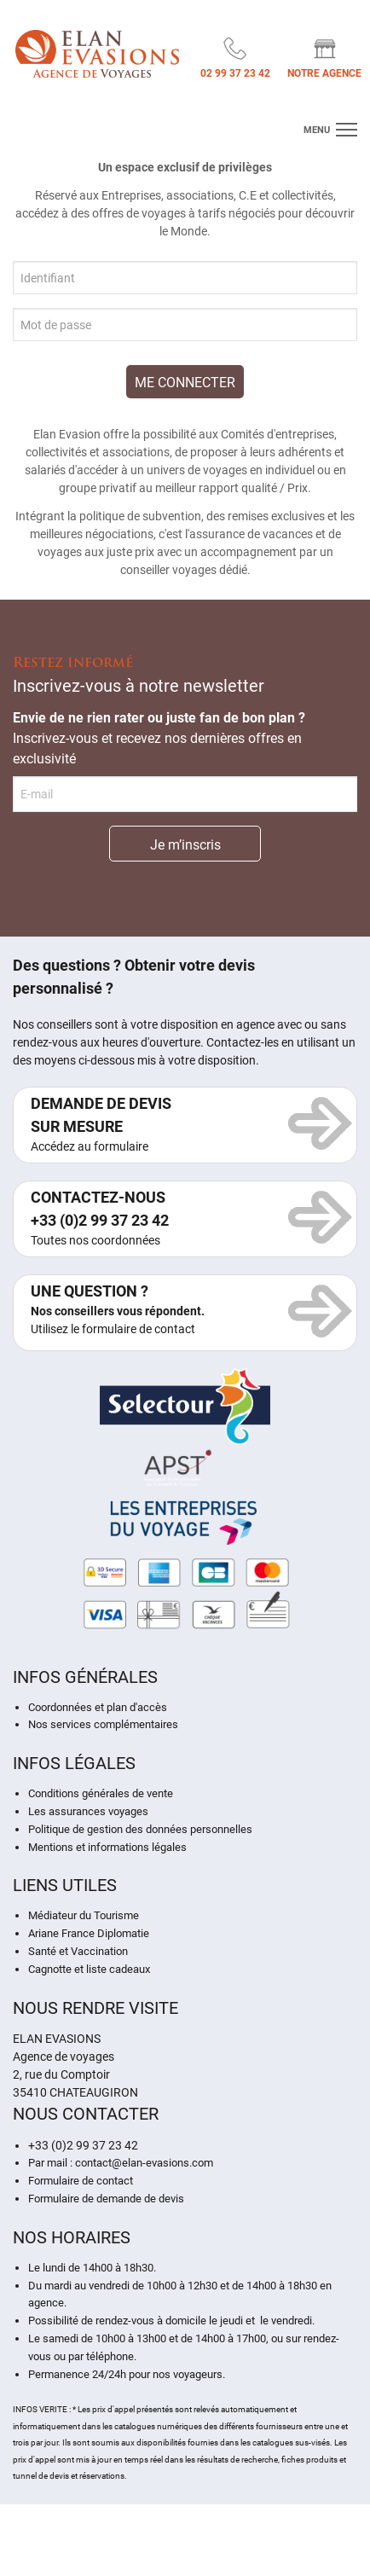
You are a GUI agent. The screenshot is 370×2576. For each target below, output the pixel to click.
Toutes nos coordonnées (95, 1240)
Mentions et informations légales (107, 1847)
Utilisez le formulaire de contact (113, 1329)
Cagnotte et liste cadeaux (89, 1969)
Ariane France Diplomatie (88, 1933)
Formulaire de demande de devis (106, 2198)
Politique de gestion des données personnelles (140, 1829)
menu (317, 130)
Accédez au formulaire (89, 1146)
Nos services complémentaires (103, 1724)
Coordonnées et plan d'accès (97, 1707)
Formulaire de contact (80, 2180)
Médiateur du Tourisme (83, 1915)
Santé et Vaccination (78, 1951)
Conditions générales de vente (100, 1793)
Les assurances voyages (88, 1811)
